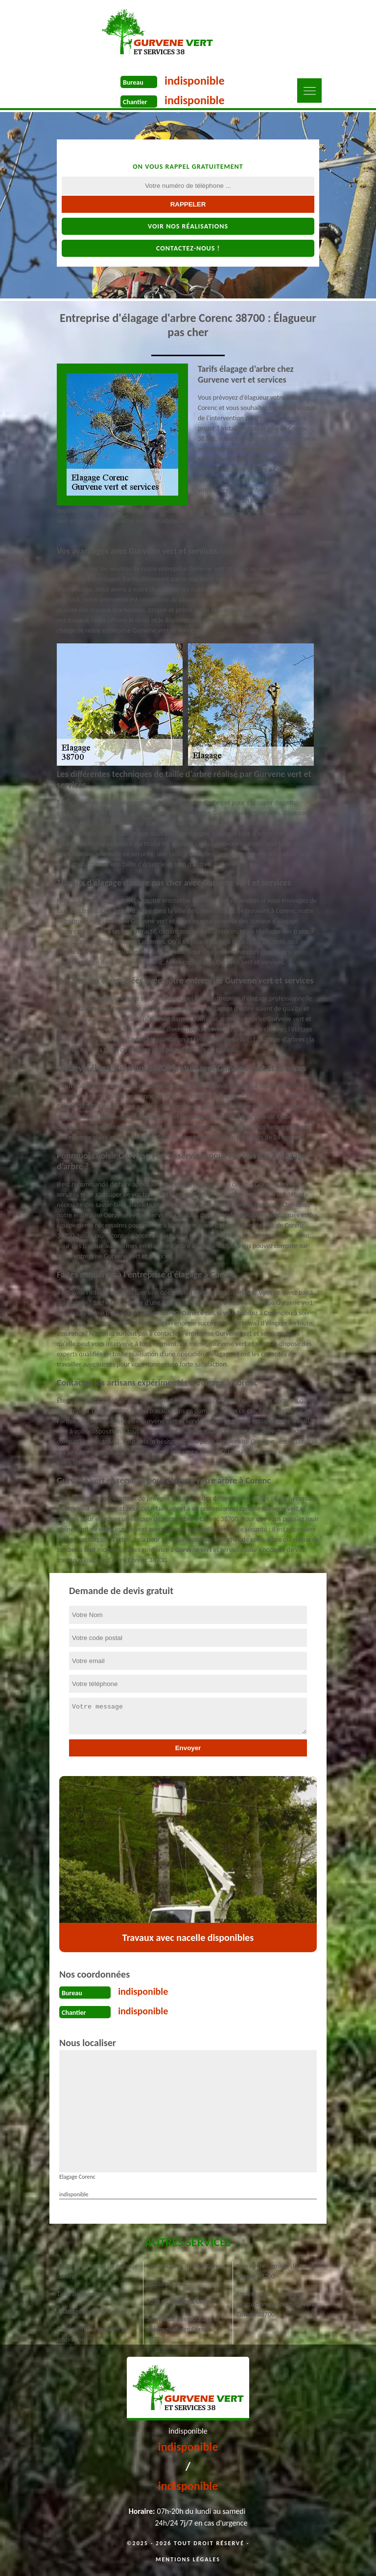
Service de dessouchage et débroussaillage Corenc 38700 (183, 2329)
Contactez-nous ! (188, 248)
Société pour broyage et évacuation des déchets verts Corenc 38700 (276, 2304)
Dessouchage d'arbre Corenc (186, 2266)
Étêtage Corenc (167, 2284)
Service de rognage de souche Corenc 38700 (277, 2271)
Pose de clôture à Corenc (180, 2301)
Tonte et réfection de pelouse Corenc (97, 2271)
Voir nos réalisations (188, 226)
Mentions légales (188, 2559)
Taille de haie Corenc (85, 2294)
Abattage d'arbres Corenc (92, 2311)
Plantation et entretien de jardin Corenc (92, 2334)
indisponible (194, 80)
